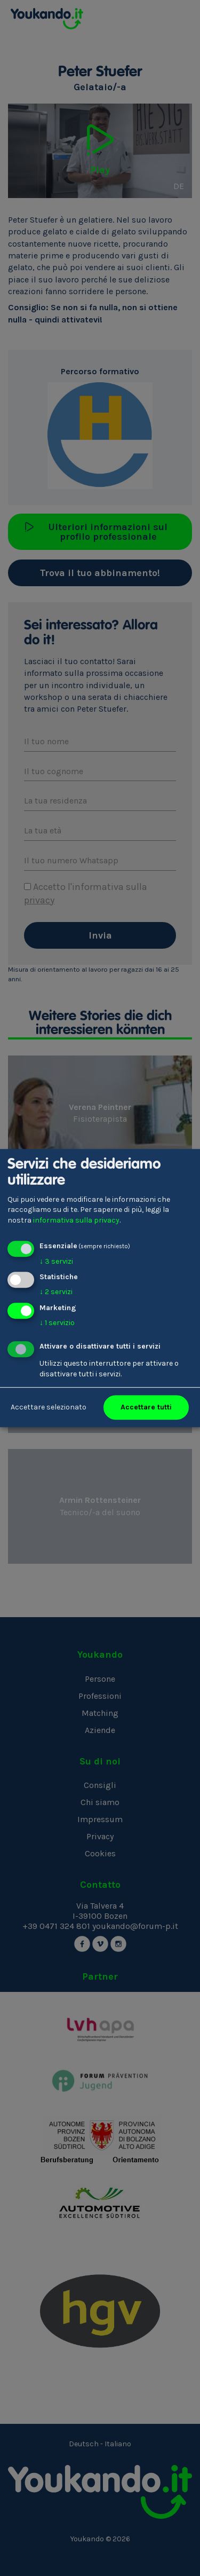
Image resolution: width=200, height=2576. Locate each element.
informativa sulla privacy (76, 1220)
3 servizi (56, 1261)
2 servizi (56, 1292)
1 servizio (57, 1322)
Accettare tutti (146, 1407)
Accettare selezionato (48, 1407)
